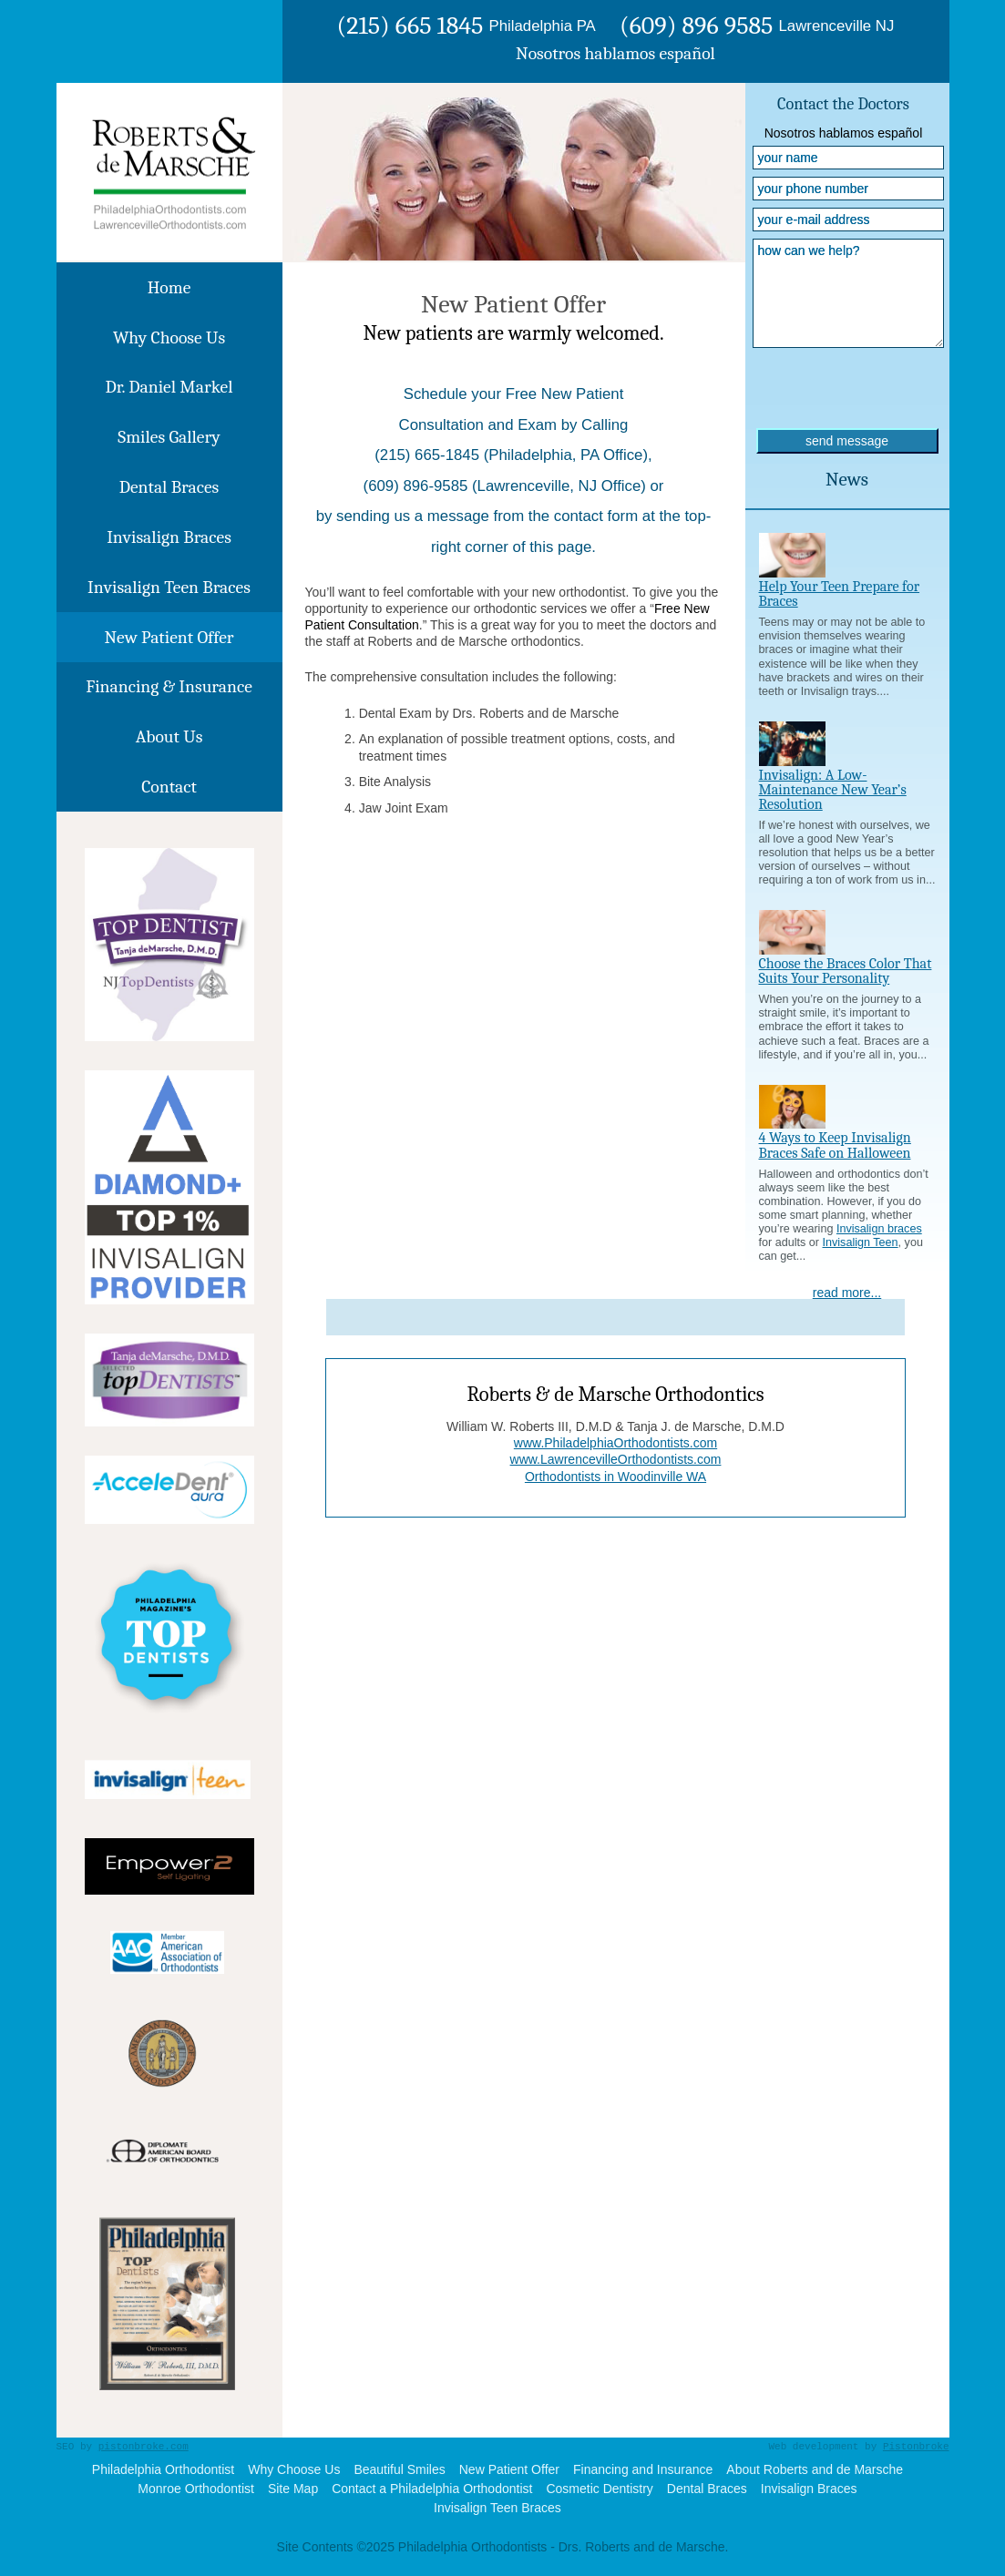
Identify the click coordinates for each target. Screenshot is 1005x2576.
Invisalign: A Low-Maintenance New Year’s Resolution (833, 790)
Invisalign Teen (860, 1242)
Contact (169, 786)
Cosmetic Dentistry (599, 2488)
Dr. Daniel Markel (168, 386)
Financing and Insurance (643, 2469)
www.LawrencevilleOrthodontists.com (616, 1459)
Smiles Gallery (169, 436)
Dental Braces (169, 486)
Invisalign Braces (169, 536)
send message (846, 441)
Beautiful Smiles (399, 2469)
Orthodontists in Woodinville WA (615, 1476)
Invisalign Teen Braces (169, 587)
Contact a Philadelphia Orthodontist (432, 2488)
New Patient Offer (168, 637)
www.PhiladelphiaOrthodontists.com (615, 1443)
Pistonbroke (916, 2446)
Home (169, 287)
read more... (847, 1292)
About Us (169, 736)
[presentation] (845, 392)
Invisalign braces (879, 1228)
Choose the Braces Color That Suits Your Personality (845, 971)
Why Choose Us (169, 337)
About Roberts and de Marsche (814, 2469)
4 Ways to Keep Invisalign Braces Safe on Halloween (835, 1145)
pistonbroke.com (143, 2446)
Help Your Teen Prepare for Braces (839, 593)
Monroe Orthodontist (196, 2488)
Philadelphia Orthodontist (163, 2469)
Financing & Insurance (169, 686)
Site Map (293, 2488)
